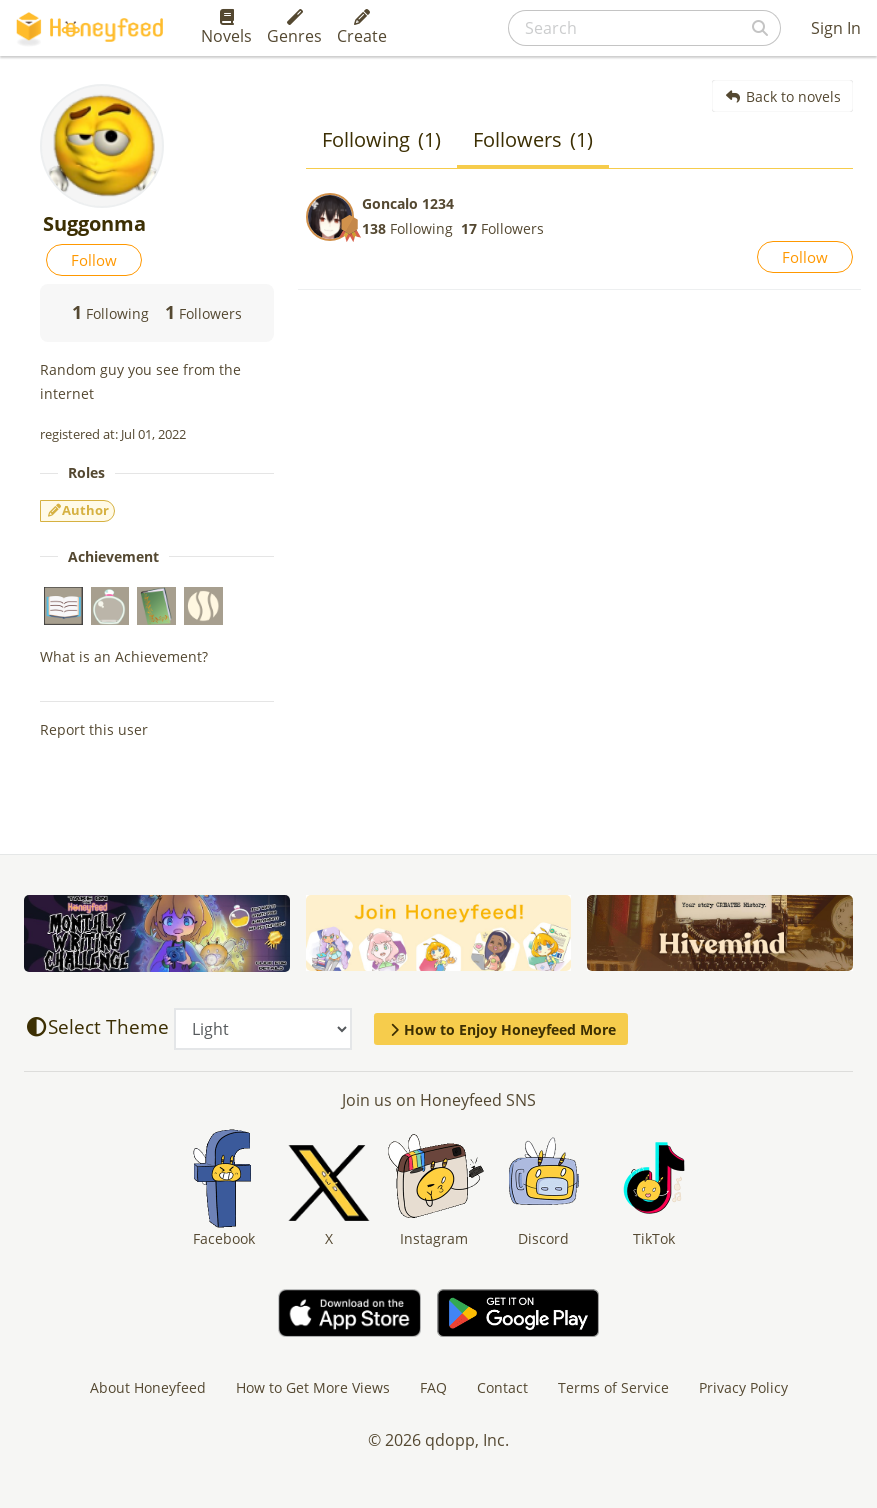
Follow (94, 260)
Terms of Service (613, 1387)
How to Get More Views (313, 1387)
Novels (226, 28)
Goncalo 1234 (408, 203)
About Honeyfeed (148, 1387)
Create (362, 28)
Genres (294, 28)
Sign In (836, 28)
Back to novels (782, 96)
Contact (502, 1387)
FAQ (433, 1387)
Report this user (94, 729)
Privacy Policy (743, 1387)
